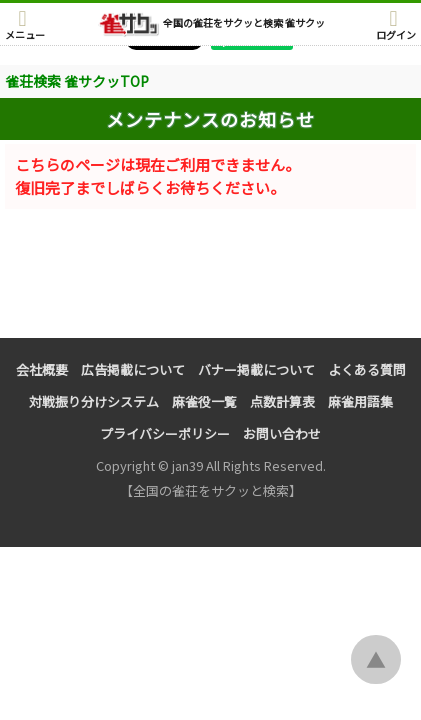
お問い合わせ (282, 433)
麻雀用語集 (360, 401)
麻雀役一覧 (204, 401)
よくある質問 (367, 369)
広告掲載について (133, 369)
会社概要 (42, 369)
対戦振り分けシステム (94, 401)
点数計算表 (282, 401)
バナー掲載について (256, 369)
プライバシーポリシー (165, 433)
